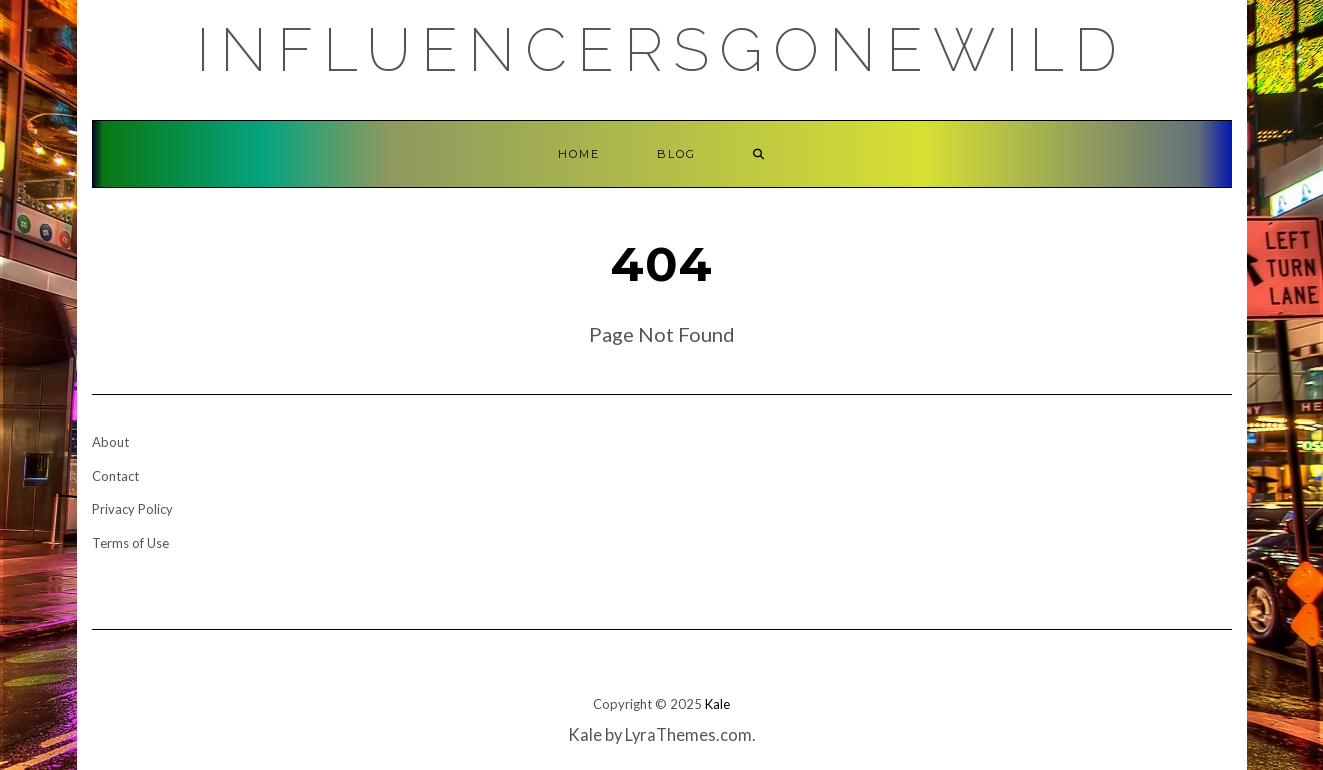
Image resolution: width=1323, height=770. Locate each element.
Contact (115, 476)
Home (579, 154)
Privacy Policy (132, 509)
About (110, 442)
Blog (676, 154)
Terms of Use (130, 543)
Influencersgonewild (661, 50)
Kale (717, 704)
